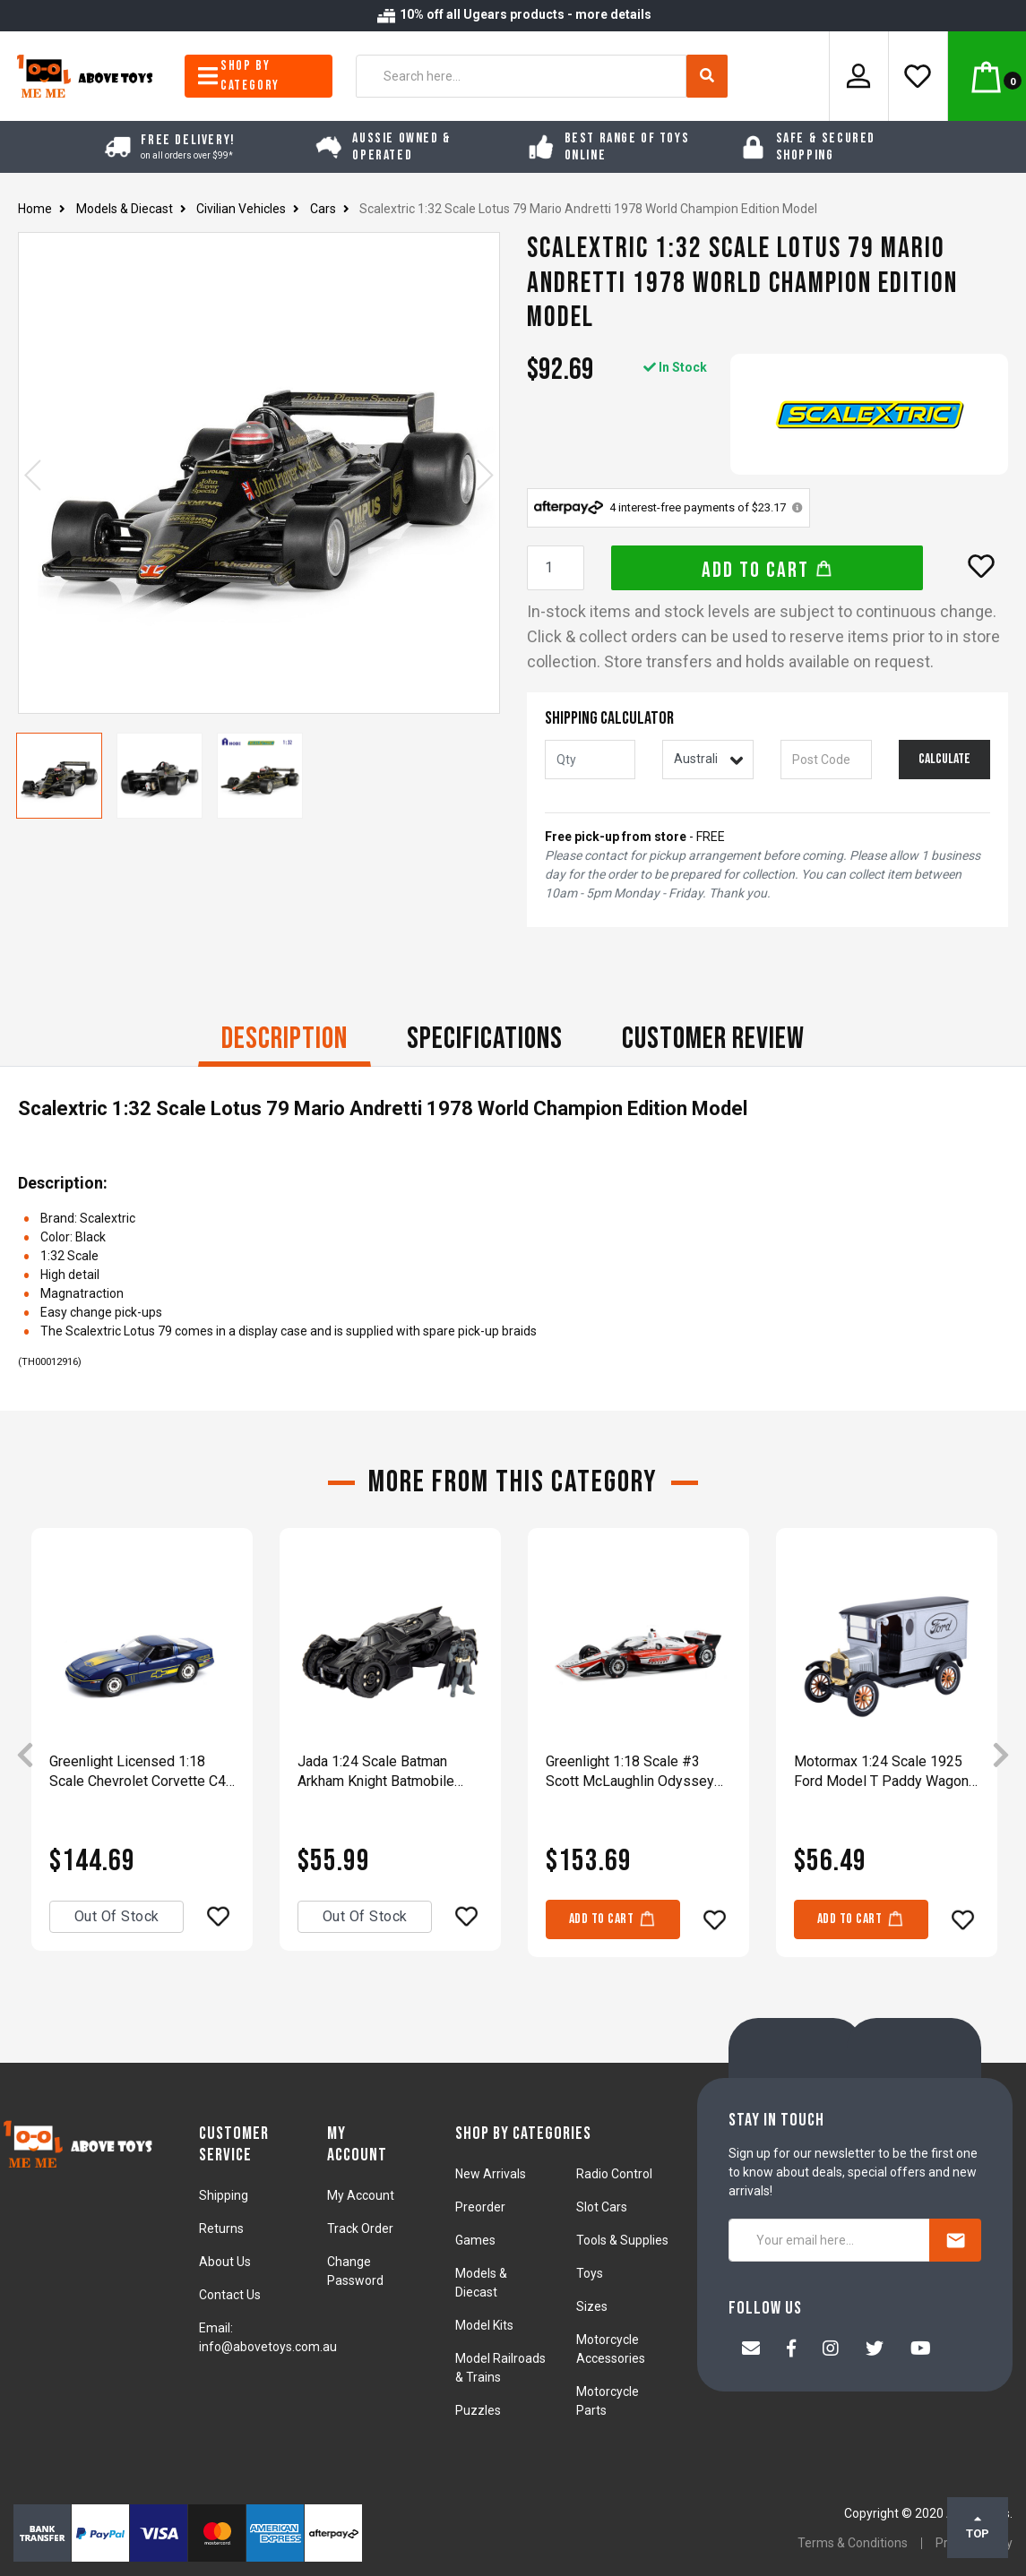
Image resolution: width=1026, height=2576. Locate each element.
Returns (221, 2228)
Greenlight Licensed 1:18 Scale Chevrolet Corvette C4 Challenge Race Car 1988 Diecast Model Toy (137, 1772)
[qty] (590, 759)
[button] (981, 566)
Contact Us (230, 2295)
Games (475, 2240)
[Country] (708, 759)
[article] (142, 1755)
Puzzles (478, 2410)
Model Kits (484, 2325)
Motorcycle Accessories (610, 2349)
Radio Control (614, 2174)
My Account (360, 2195)
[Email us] (751, 2350)
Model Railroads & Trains (500, 2367)
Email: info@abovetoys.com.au (268, 2337)
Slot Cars (601, 2207)
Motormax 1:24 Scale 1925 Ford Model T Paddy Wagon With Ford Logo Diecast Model (881, 1772)
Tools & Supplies (622, 2240)
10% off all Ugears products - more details (513, 14)
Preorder (480, 2207)
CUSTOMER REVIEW (713, 1038)
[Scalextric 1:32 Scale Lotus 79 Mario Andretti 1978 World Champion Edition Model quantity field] (556, 567)
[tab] (284, 1041)
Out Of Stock (117, 1916)
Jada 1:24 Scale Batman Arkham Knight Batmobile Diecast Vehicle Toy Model (381, 1772)
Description (284, 1038)
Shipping (223, 2195)
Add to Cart (767, 570)
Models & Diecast (481, 2282)
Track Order (360, 2228)
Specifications (485, 1038)
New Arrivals (490, 2174)
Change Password (355, 2271)
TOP (977, 2526)
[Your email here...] (829, 2240)
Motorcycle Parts (607, 2400)
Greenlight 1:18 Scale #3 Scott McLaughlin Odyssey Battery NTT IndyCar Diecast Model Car (634, 1772)
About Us (225, 2261)
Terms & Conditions (853, 2543)
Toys (589, 2273)
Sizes (592, 2306)
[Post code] (826, 759)
